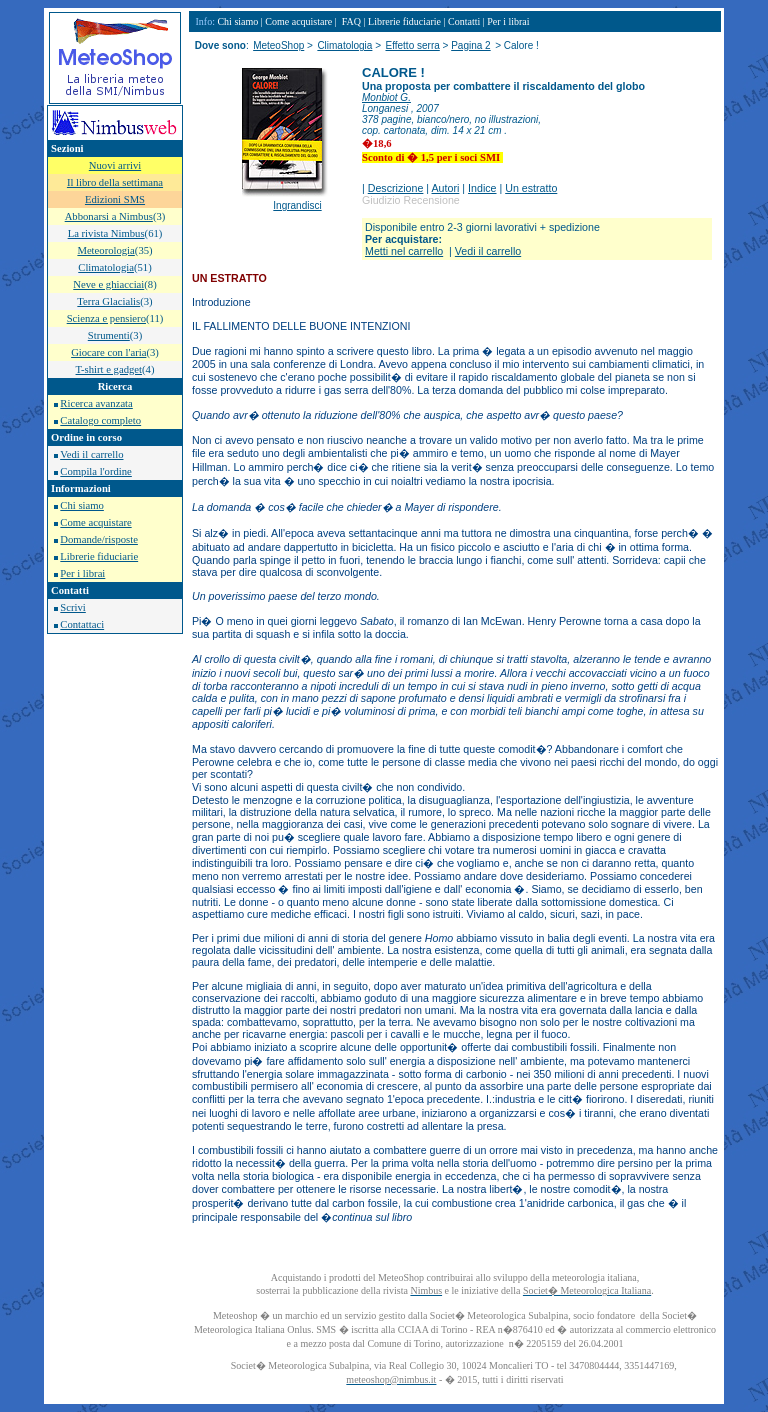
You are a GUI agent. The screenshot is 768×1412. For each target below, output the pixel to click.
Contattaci (82, 624)
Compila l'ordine (95, 471)
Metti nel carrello (404, 251)
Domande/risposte (99, 539)
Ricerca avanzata (96, 403)
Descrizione (396, 188)
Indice (482, 188)
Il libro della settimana (115, 182)
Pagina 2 (470, 45)
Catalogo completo (100, 420)
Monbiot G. (386, 97)
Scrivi (72, 607)
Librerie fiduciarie (99, 556)
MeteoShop (278, 45)
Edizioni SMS (115, 199)
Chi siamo (82, 505)
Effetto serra (412, 45)
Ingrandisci (297, 205)
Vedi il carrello (91, 454)
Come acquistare (95, 522)
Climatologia (344, 45)
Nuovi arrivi (115, 165)
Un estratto (531, 188)
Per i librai (82, 573)
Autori (446, 188)
